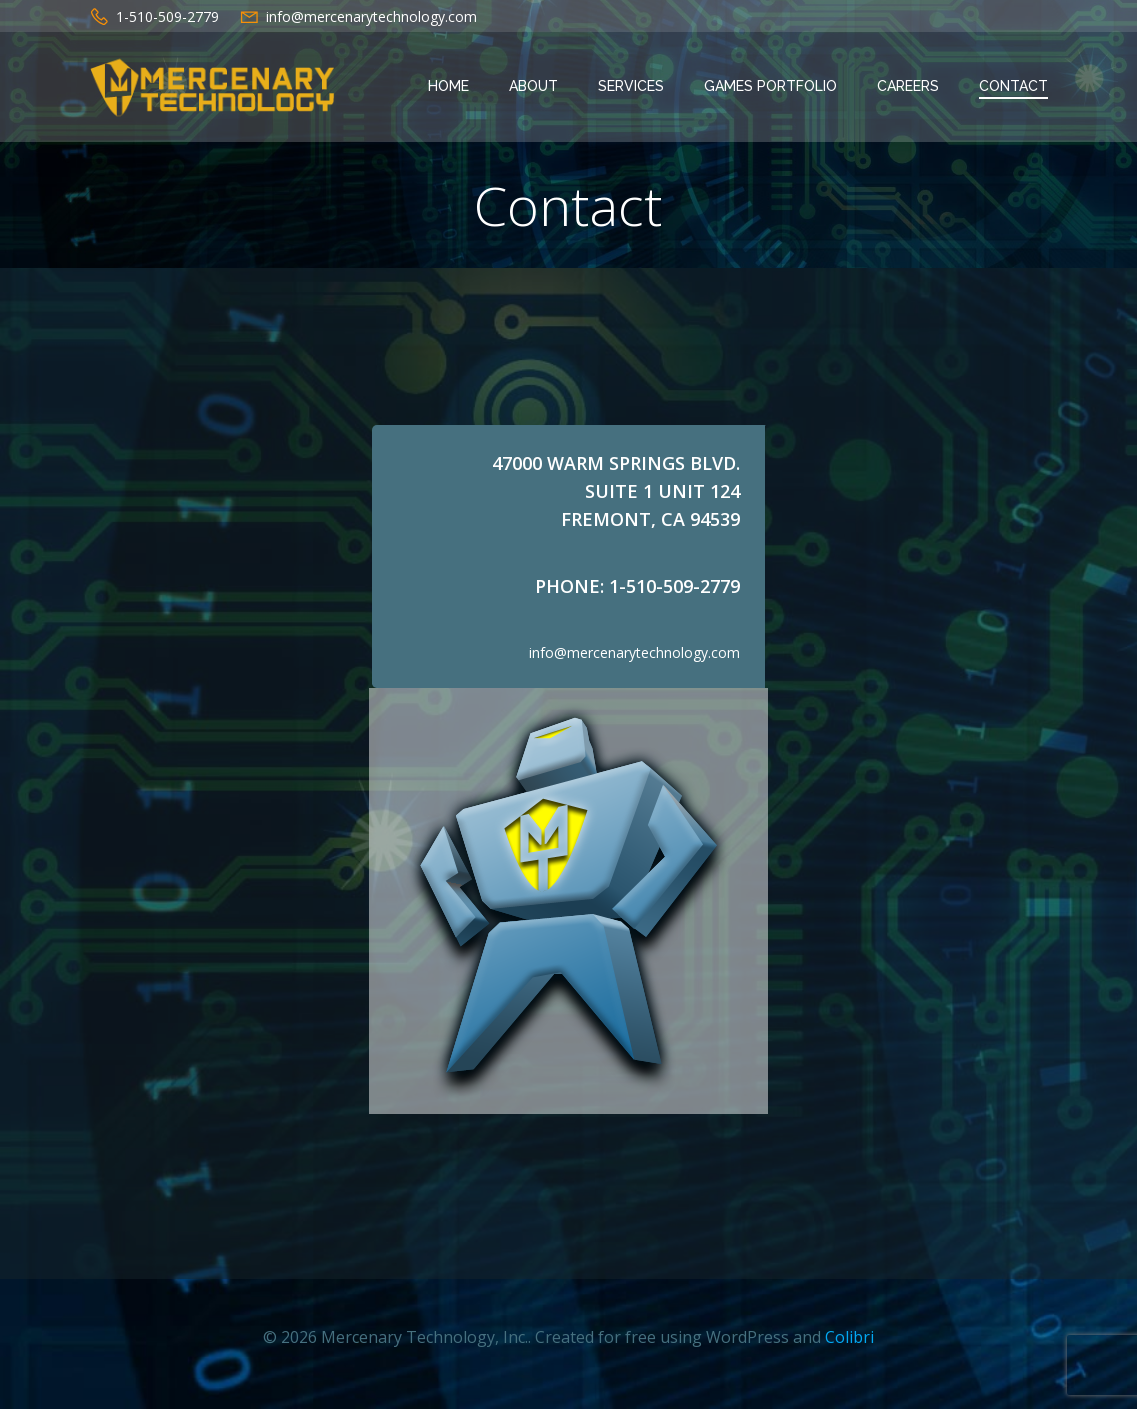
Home (449, 86)
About (534, 86)
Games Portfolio (771, 86)
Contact (1014, 86)
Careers (909, 86)
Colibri (849, 1350)
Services (632, 86)
